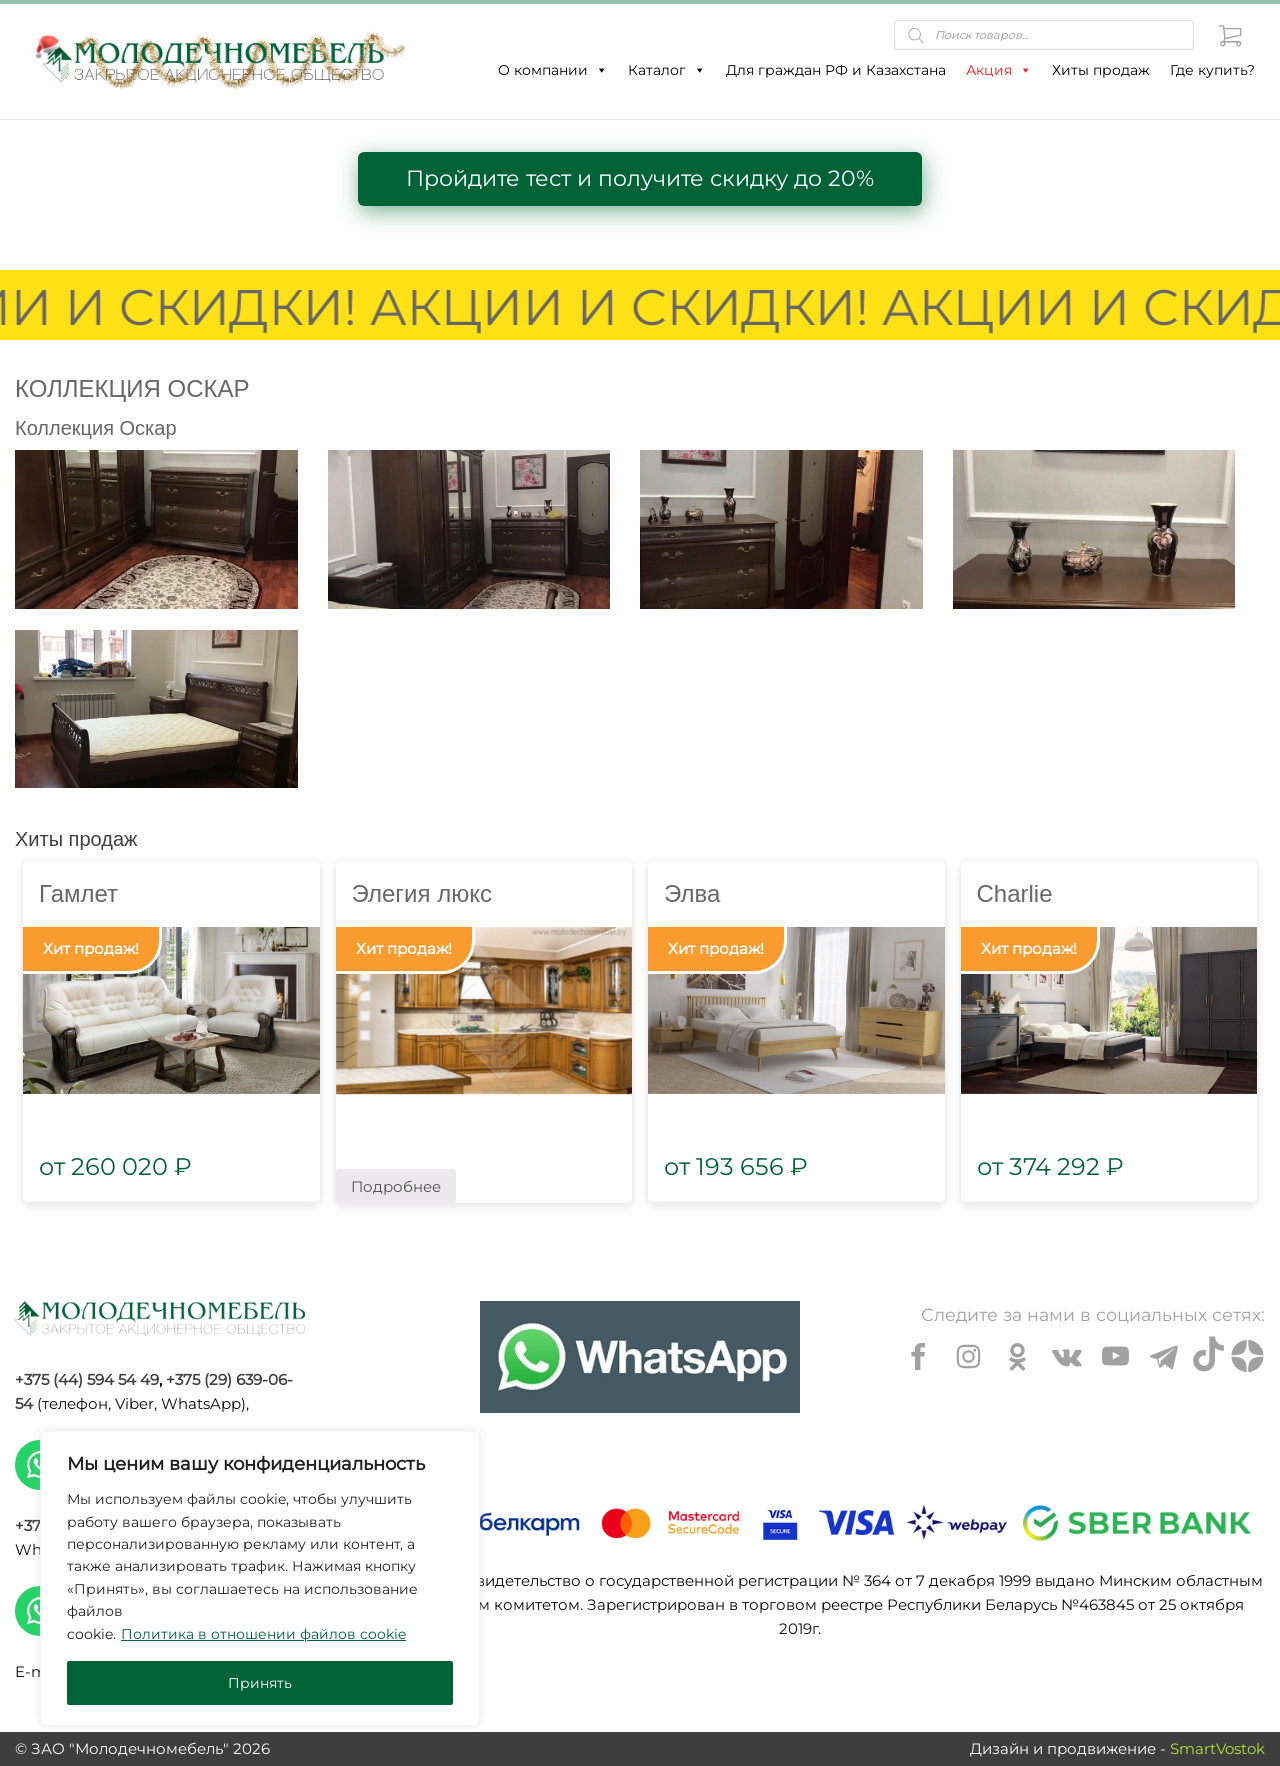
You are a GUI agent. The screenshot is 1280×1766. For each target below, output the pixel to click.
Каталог (667, 70)
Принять (260, 1683)
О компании (553, 70)
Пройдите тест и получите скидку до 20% (640, 178)
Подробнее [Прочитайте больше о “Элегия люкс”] (396, 1186)
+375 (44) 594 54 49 (87, 1379)
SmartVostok (1217, 1748)
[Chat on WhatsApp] (640, 1357)
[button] (601, 70)
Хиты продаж (1101, 70)
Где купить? (1212, 70)
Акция (999, 70)
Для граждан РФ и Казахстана (836, 70)
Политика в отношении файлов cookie (263, 1634)
